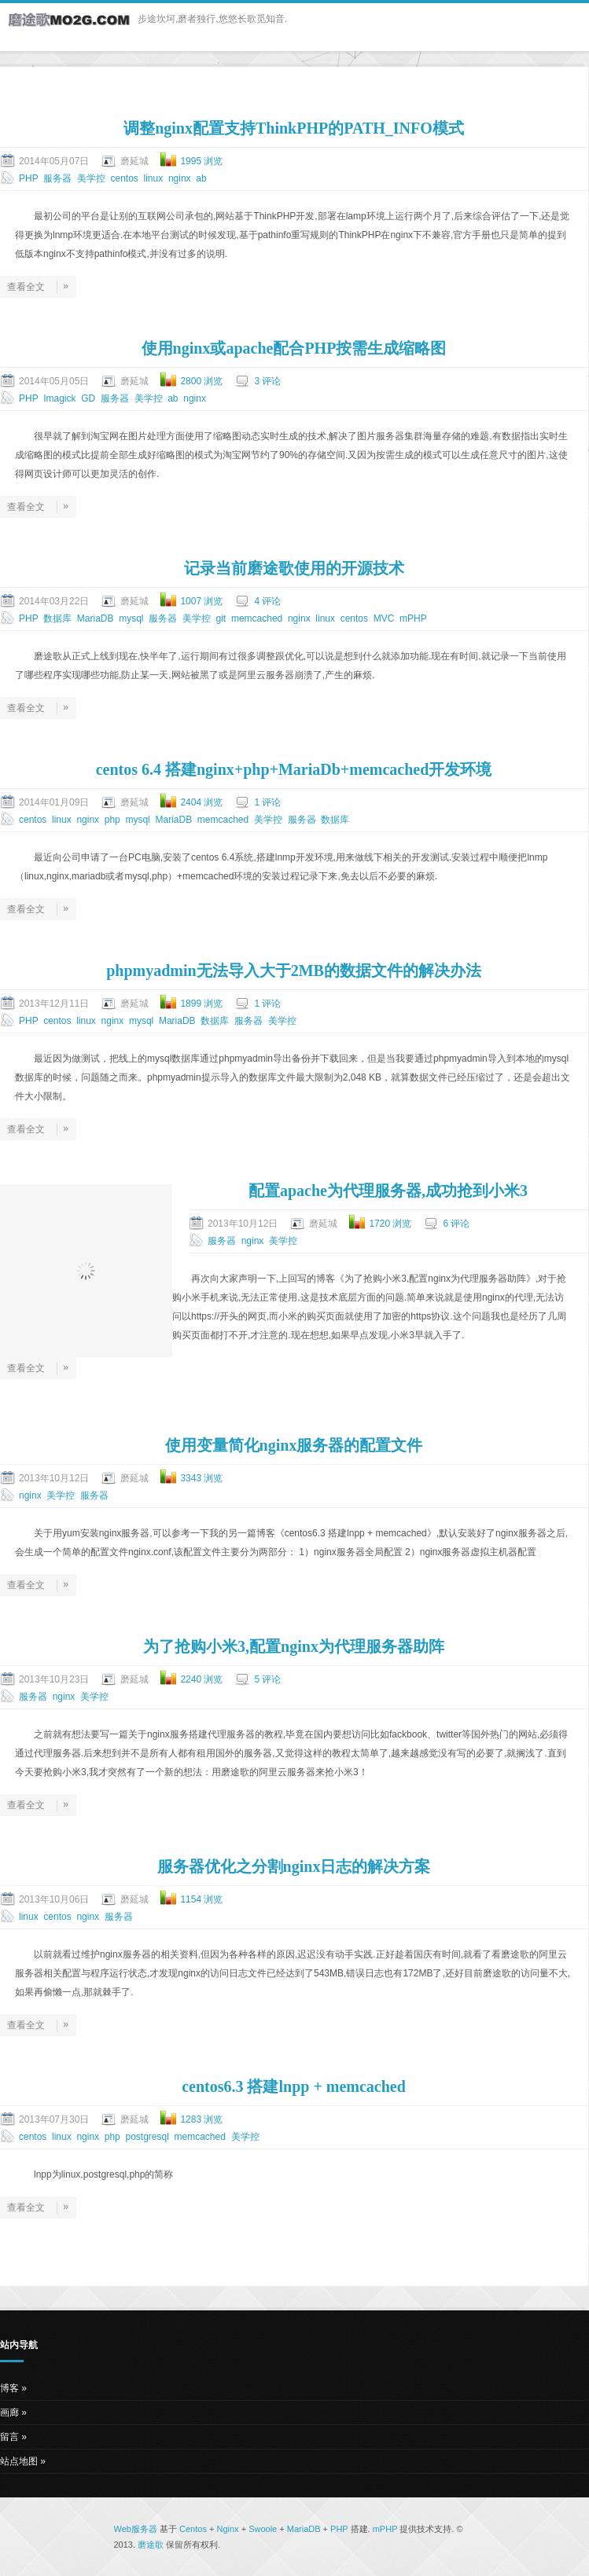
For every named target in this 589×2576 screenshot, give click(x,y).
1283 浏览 (201, 2119)
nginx (179, 178)
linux (154, 178)
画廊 (9, 2412)
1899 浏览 (201, 1003)
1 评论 (267, 802)
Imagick (59, 398)
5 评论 (267, 1679)
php (112, 819)
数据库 (57, 618)
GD (88, 398)
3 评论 (267, 381)
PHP (28, 178)
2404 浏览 (201, 802)
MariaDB (95, 618)
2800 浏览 (201, 381)
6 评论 (456, 1223)
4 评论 (267, 601)
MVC (384, 618)
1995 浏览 (201, 161)
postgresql (146, 2136)
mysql (131, 618)
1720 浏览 (390, 1223)
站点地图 (19, 2461)
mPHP (412, 618)
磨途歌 (151, 2544)
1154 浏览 (201, 1899)
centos (124, 178)
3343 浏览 (201, 1478)
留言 (9, 2436)
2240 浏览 (201, 1679)
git (221, 618)
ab (201, 178)
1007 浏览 (201, 601)
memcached (256, 618)
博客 (9, 2388)
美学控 (91, 178)
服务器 (57, 178)
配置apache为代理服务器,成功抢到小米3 (388, 1190)
